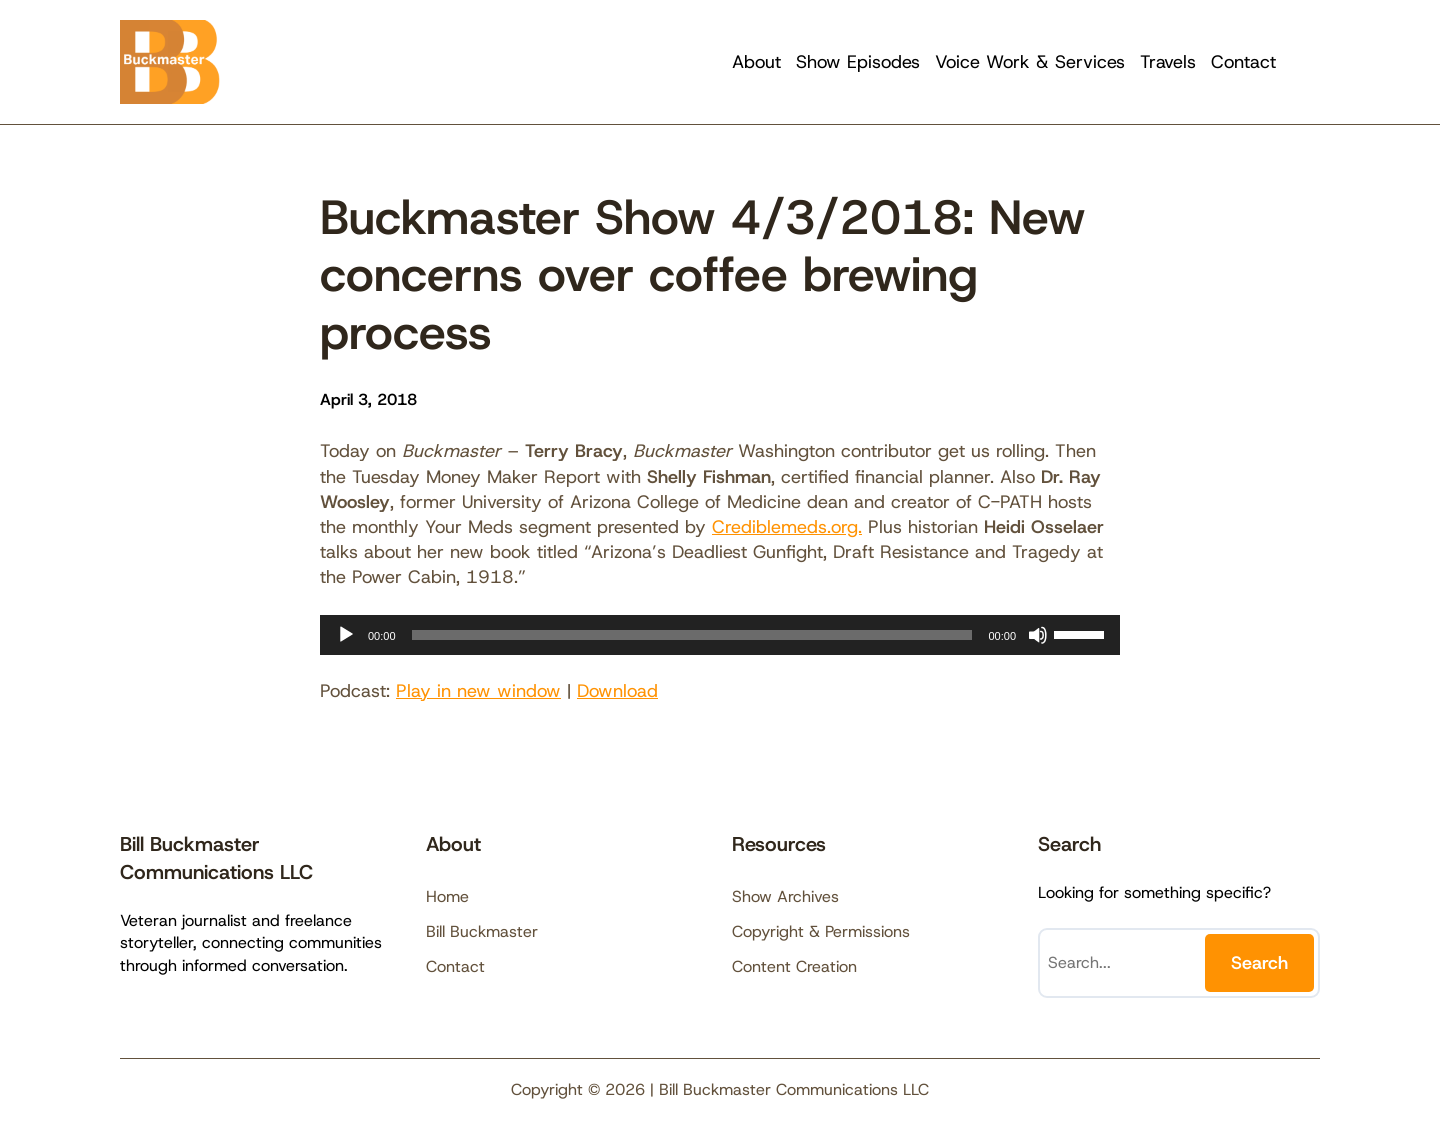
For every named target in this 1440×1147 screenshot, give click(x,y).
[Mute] (1038, 635)
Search (1259, 963)
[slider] (692, 635)
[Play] (346, 635)
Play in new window (478, 691)
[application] (720, 635)
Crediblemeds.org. (787, 527)
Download (617, 691)
